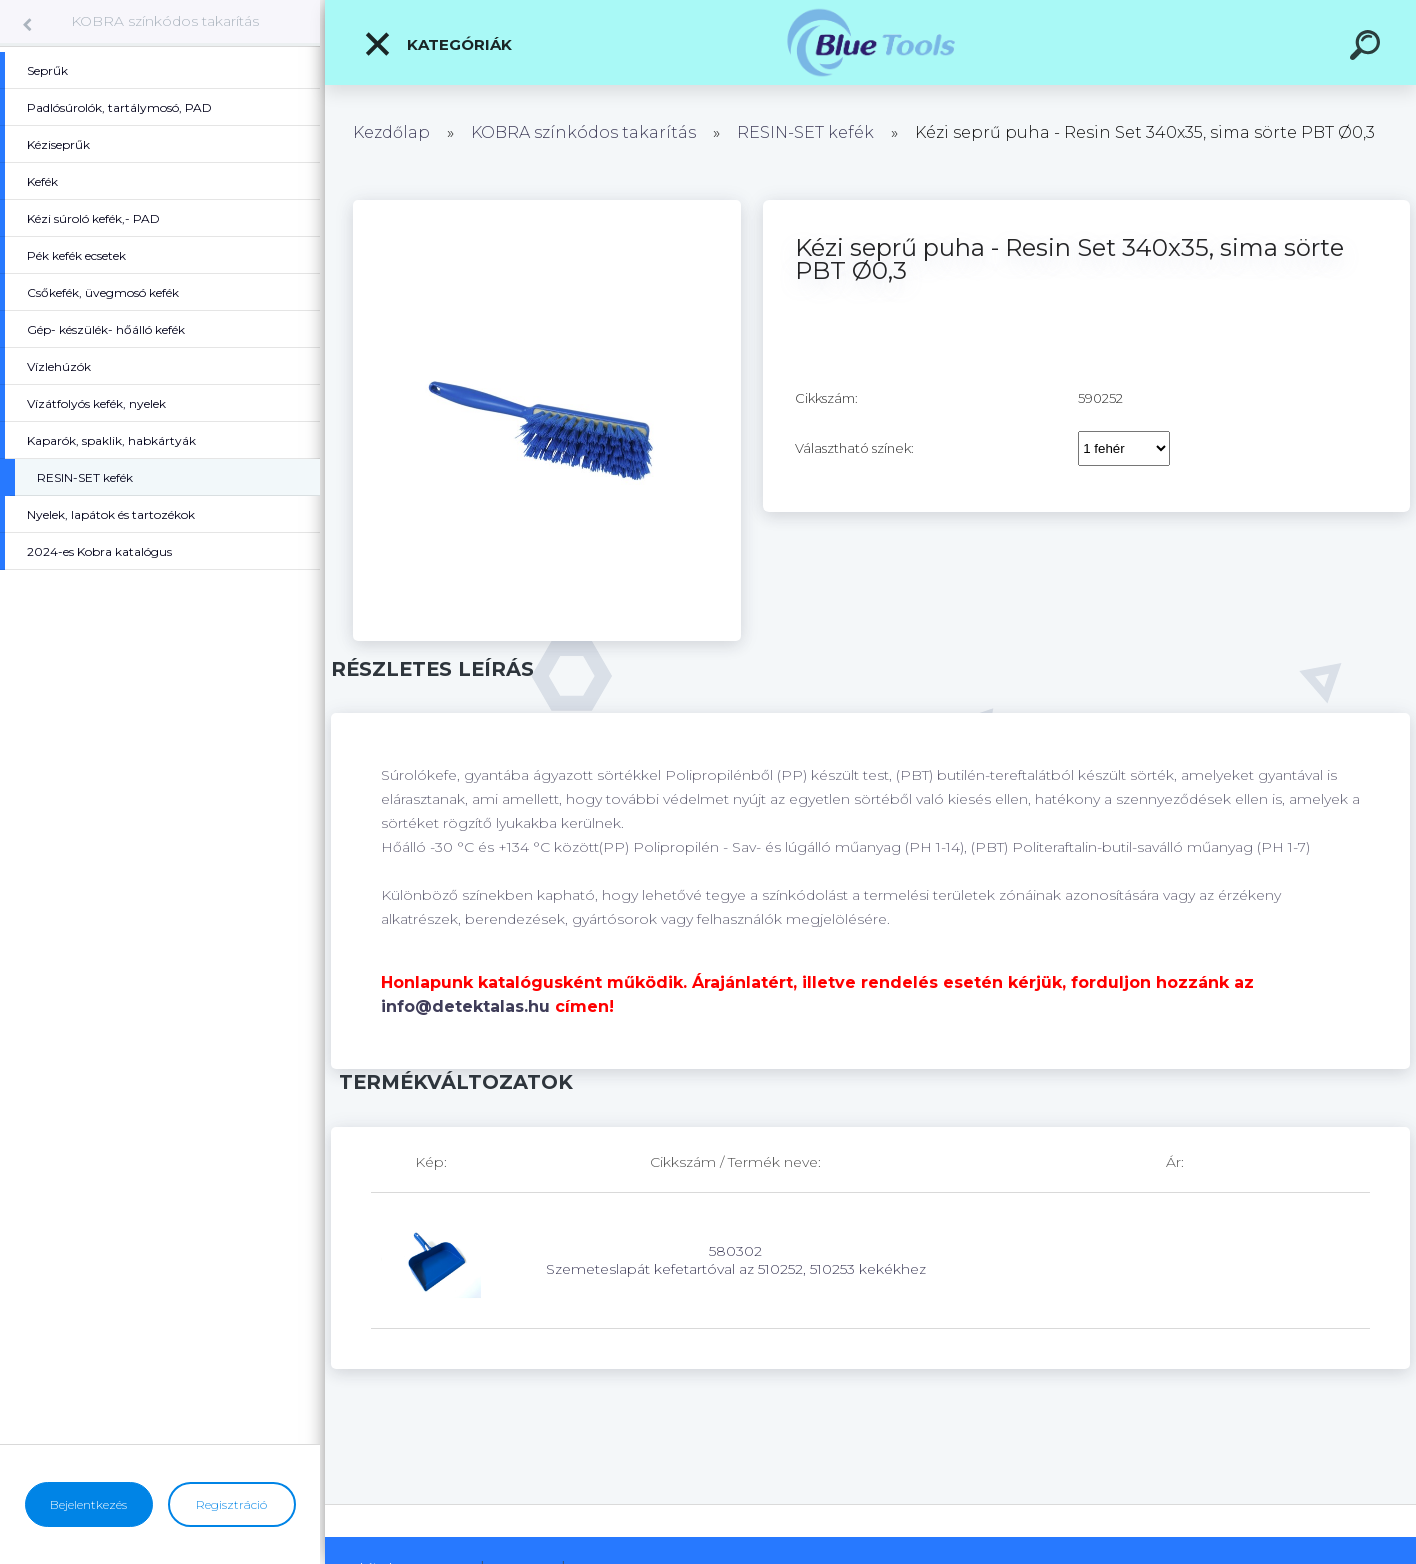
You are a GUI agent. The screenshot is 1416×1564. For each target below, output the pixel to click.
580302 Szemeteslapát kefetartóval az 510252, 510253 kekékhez (736, 1260)
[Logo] (870, 42)
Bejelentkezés (88, 1504)
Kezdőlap (391, 132)
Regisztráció (231, 1504)
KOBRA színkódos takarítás (165, 21)
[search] (1368, 48)
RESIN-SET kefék (805, 132)
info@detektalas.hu (465, 1006)
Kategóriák (437, 44)
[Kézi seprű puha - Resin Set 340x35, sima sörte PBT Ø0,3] (547, 207)
